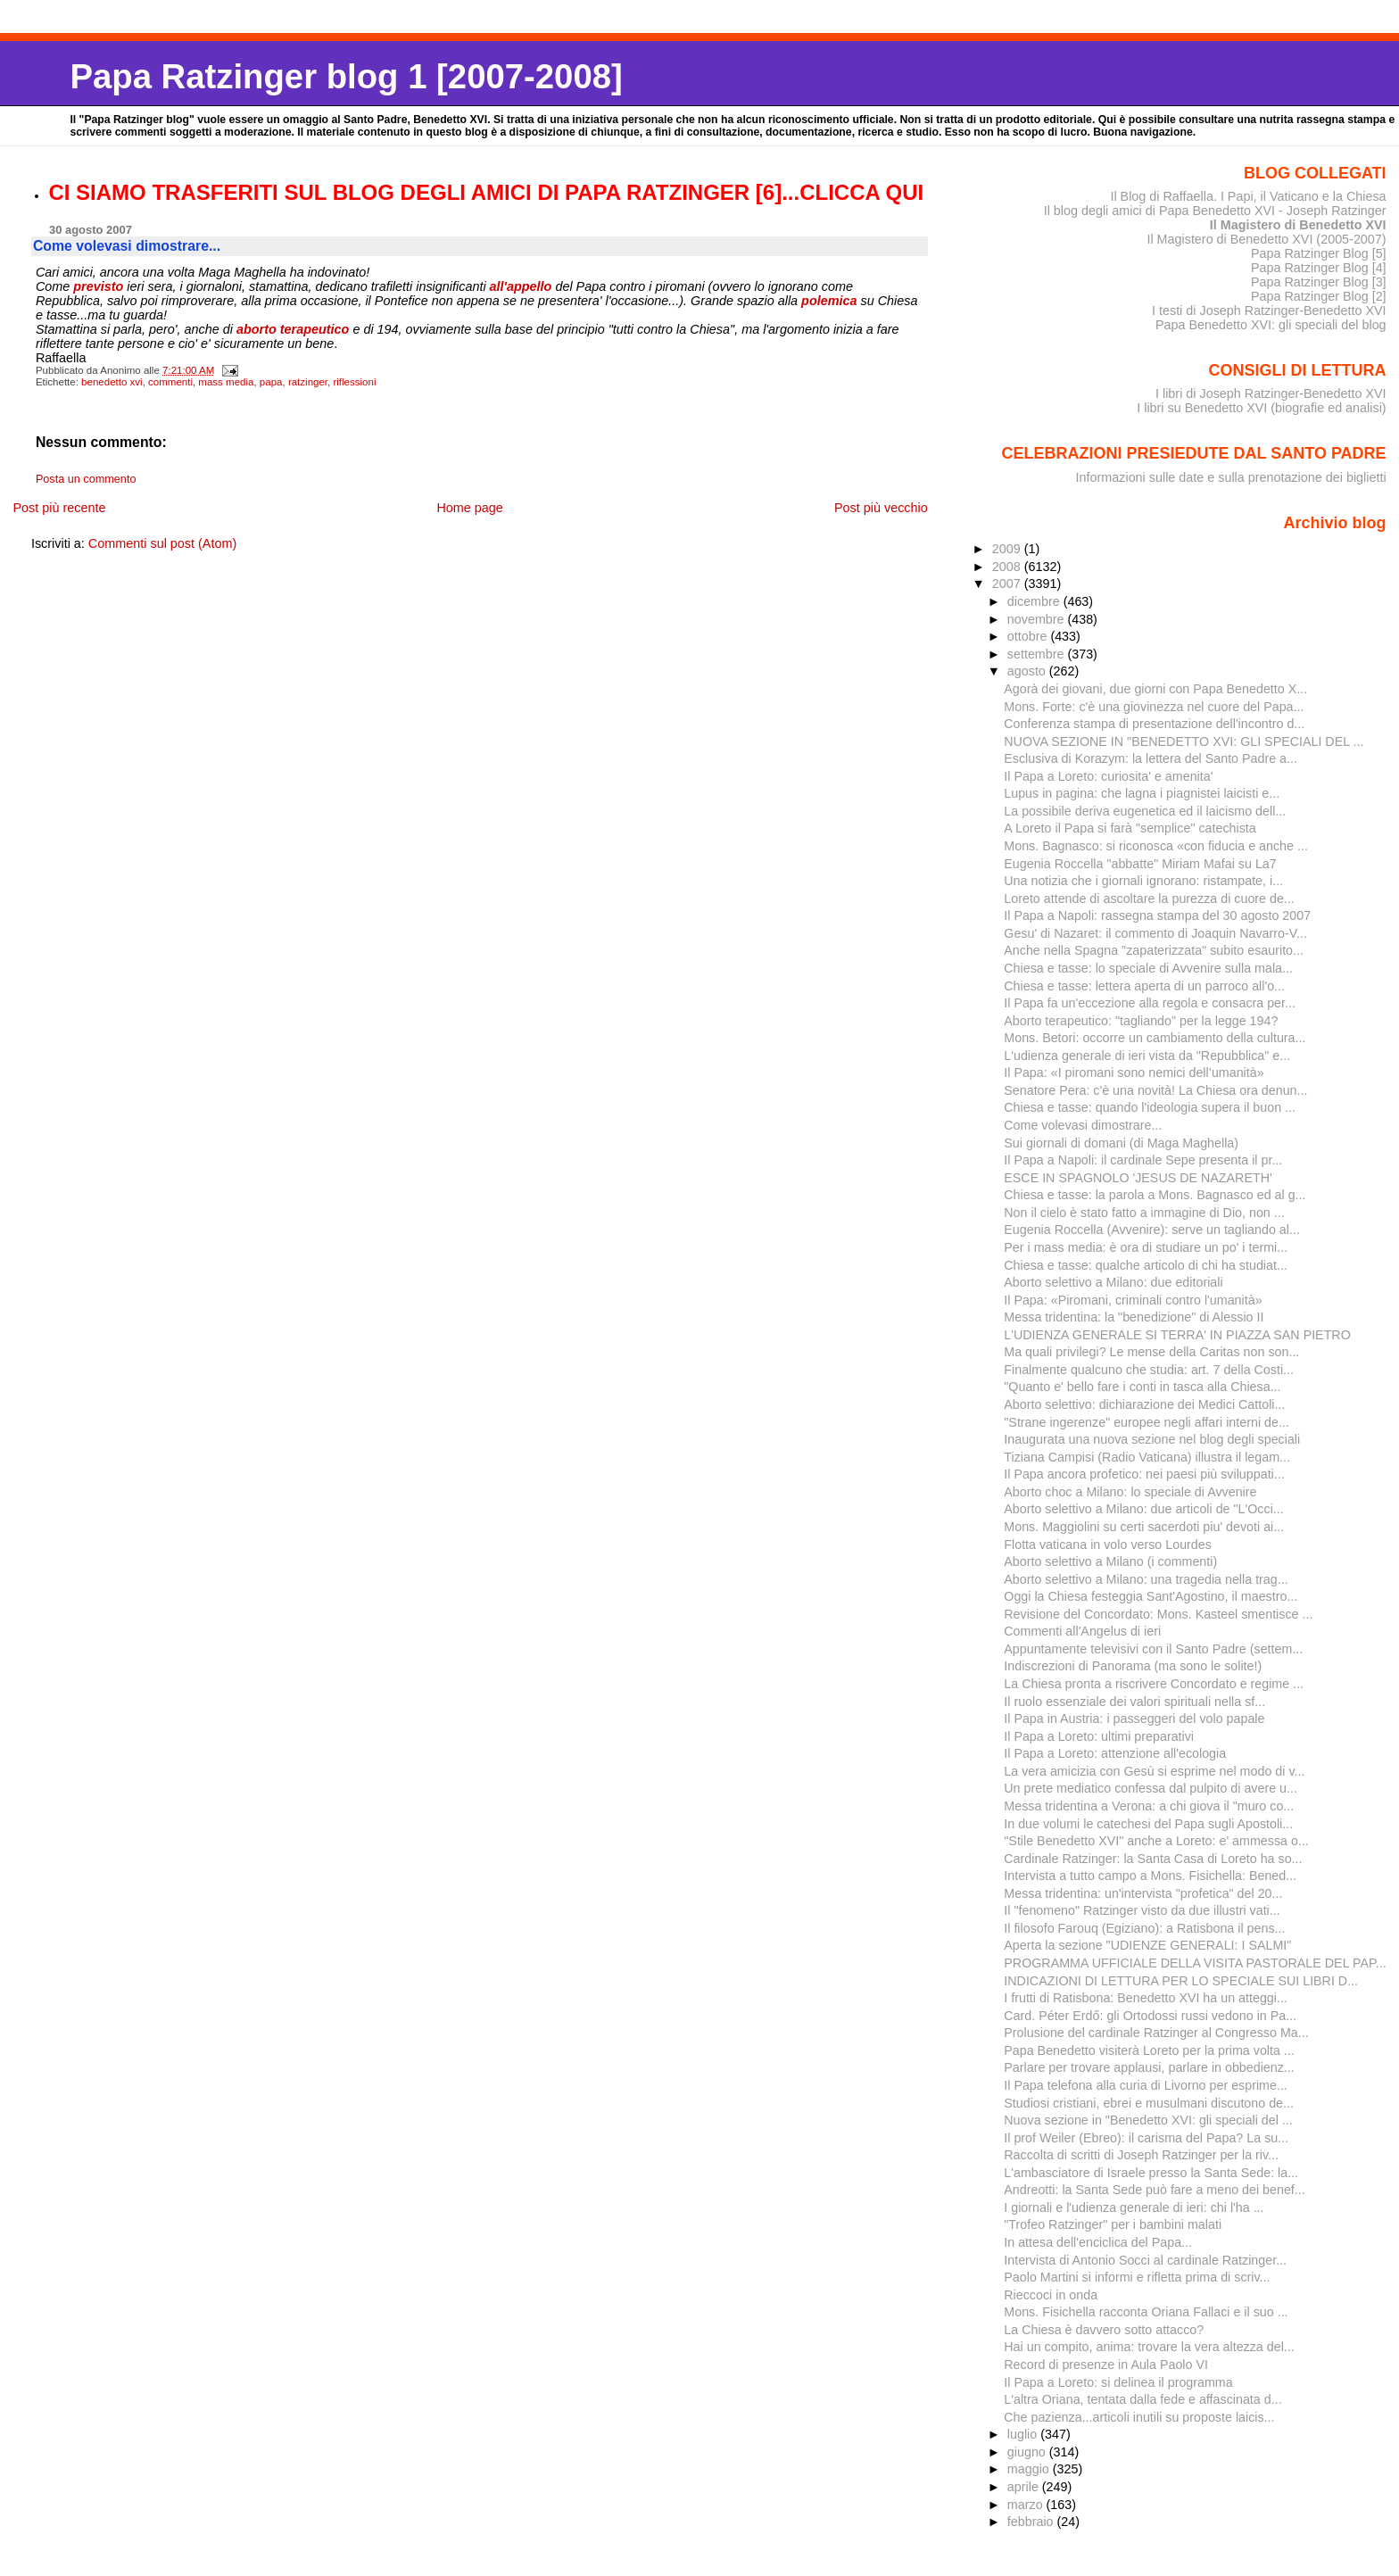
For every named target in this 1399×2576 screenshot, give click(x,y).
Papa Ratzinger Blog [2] (1319, 296)
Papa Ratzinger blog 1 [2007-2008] (346, 76)
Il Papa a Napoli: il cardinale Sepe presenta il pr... (1143, 1160)
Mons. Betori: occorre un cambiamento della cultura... (1154, 1038)
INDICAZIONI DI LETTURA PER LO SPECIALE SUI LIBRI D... (1181, 1981)
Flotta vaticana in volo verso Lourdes (1108, 1544)
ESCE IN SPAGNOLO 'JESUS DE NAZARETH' (1137, 1178)
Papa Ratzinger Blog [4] (1319, 268)
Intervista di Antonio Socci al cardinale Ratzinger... (1145, 2260)
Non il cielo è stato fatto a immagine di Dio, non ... (1144, 1212)
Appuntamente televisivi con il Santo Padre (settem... (1153, 1649)
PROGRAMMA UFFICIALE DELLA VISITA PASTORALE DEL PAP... (1195, 1963)
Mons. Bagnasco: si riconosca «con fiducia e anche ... (1156, 846)
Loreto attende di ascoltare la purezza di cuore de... (1149, 898)
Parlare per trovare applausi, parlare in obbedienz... (1149, 2067)
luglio (1023, 2434)
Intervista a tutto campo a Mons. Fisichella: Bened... (1150, 1875)
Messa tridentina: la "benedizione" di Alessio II (1133, 1317)
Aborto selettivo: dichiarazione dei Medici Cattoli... (1144, 1404)
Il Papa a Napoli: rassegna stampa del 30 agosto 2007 (1157, 915)
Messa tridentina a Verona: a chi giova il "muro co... (1149, 1806)
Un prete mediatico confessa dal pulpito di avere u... (1150, 1788)
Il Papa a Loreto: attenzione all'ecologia (1115, 1753)
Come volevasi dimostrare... (1083, 1125)
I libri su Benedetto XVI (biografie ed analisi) (1261, 408)
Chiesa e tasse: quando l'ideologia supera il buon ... (1150, 1107)
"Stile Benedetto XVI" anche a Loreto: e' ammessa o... (1156, 1841)
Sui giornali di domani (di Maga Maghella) (1121, 1143)
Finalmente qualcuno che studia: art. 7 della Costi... (1149, 1370)
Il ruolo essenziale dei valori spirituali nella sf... (1134, 1701)
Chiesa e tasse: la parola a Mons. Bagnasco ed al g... (1154, 1195)
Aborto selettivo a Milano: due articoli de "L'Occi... (1143, 1509)
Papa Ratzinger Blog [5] (1319, 253)
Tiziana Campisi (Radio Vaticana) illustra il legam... (1147, 1457)
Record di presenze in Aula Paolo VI (1106, 2364)
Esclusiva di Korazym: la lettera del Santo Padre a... (1150, 758)
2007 (1008, 583)
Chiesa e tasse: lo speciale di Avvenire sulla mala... (1148, 968)
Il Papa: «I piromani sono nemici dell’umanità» (1133, 1072)
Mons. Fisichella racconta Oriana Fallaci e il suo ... (1145, 2312)
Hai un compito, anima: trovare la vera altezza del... (1149, 2347)
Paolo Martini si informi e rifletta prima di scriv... (1137, 2277)
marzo (1027, 2504)
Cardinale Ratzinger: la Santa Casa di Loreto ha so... (1153, 1858)
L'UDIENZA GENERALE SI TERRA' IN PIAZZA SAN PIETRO (1177, 1335)
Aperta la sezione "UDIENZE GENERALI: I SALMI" (1147, 1945)
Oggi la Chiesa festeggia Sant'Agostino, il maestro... (1150, 1596)
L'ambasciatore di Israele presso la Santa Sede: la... (1151, 2173)
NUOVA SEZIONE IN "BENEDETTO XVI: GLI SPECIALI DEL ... (1183, 741)
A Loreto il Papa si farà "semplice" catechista (1129, 828)
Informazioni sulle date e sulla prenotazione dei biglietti (1231, 477)
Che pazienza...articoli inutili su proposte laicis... (1139, 2417)
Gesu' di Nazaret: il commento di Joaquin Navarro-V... (1155, 933)
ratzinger (307, 382)
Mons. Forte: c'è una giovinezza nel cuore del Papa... (1154, 707)
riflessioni (354, 382)
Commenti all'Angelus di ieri (1082, 1631)
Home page (469, 508)
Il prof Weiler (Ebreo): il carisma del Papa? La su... (1146, 2138)
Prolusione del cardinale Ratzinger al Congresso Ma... (1156, 2032)
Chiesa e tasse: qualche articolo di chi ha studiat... (1145, 1265)
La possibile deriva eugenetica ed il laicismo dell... (1145, 811)
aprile (1024, 2487)
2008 (1008, 566)
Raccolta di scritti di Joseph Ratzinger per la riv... (1141, 2155)
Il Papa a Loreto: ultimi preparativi (1099, 1736)
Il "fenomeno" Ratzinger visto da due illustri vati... (1141, 1910)
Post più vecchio (881, 508)
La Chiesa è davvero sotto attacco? (1104, 2330)
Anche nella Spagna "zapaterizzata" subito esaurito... (1154, 950)
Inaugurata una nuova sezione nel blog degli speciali (1152, 1439)
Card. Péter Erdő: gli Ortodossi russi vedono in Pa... (1150, 2016)
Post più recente (58, 508)
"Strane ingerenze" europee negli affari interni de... (1146, 1422)
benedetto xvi (112, 382)
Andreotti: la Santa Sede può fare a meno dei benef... (1154, 2190)
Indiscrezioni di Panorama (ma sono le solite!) (1133, 1666)
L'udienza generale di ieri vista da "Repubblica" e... (1147, 1055)
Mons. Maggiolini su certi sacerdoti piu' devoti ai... (1144, 1527)
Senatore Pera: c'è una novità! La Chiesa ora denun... (1155, 1090)
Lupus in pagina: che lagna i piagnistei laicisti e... (1141, 793)
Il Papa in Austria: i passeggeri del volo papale (1134, 1718)
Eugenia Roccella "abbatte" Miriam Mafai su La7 (1140, 864)
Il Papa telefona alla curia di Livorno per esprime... (1145, 2085)
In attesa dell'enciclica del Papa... (1098, 2242)
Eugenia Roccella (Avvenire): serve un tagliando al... (1152, 1229)
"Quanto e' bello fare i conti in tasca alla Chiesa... (1142, 1386)
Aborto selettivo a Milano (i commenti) (1110, 1561)
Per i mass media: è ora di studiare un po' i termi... (1145, 1247)
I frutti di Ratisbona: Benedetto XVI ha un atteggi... (1145, 1998)
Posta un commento (86, 479)
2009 (1008, 549)
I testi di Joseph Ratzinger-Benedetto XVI (1269, 310)
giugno (1028, 2452)
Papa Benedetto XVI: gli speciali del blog (1271, 325)
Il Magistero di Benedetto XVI (1298, 225)
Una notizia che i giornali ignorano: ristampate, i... (1143, 881)
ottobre (1029, 636)
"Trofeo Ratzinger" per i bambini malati (1112, 2224)
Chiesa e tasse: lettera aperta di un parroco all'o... (1144, 986)
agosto (1028, 671)
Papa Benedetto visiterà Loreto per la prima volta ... (1149, 2050)
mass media (225, 382)
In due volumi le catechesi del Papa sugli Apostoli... (1148, 1824)
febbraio (1032, 2521)
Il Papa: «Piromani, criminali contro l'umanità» (1133, 1300)
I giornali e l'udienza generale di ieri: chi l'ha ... (1133, 2207)
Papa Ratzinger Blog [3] (1319, 282)
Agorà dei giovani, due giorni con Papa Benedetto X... (1155, 689)
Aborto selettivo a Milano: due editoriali (1113, 1282)
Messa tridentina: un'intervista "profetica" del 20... (1143, 1893)
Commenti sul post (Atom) (162, 543)
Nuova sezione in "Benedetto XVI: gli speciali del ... (1148, 2120)
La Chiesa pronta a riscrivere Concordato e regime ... (1154, 1684)
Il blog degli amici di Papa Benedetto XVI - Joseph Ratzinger (1215, 210)
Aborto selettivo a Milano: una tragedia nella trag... (1145, 1579)
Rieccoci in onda (1050, 2295)
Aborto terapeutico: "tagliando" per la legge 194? (1141, 1021)
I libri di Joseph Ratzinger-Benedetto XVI (1271, 393)
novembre (1037, 619)
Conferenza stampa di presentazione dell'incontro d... (1154, 723)
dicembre (1035, 601)
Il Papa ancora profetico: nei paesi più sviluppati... (1144, 1474)
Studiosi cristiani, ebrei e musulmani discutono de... (1149, 2103)
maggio (1030, 2469)
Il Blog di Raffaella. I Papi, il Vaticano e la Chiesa (1248, 196)
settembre (1037, 654)
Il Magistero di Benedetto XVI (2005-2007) (1266, 239)
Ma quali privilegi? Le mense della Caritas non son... (1151, 1352)
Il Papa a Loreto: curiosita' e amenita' (1108, 776)
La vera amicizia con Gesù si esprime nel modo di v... (1154, 1771)
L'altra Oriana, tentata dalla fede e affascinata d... (1142, 2399)
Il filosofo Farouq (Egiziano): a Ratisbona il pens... (1144, 1928)
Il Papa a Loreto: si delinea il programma (1118, 2382)
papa (271, 382)
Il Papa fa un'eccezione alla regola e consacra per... (1150, 1003)
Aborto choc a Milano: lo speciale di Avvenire (1130, 1492)
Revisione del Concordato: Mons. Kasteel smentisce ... (1158, 1614)
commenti (170, 382)
